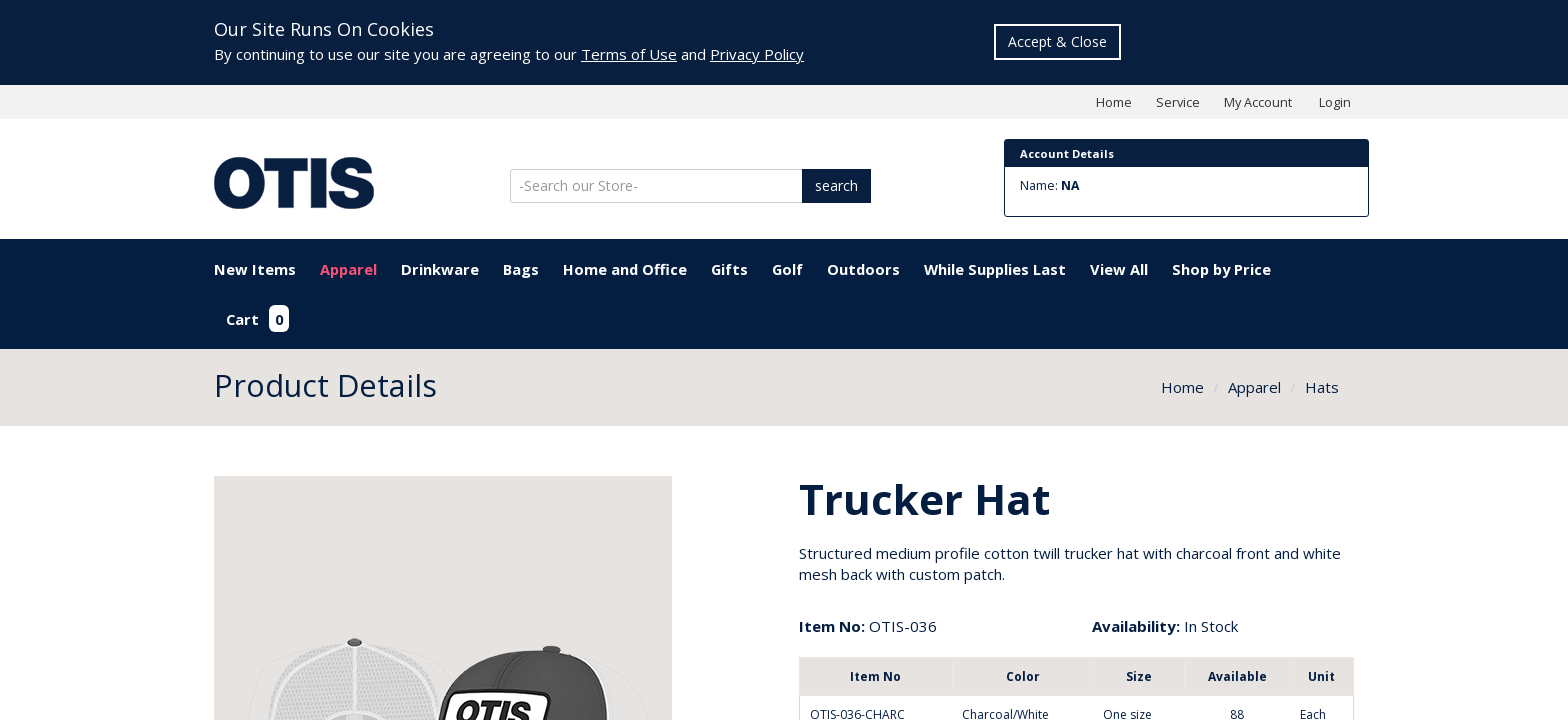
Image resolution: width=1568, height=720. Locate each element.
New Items (255, 269)
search (836, 185)
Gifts (729, 269)
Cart (257, 319)
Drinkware (440, 269)
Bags (521, 269)
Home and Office (625, 269)
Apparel (348, 269)
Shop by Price (1221, 269)
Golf (787, 269)
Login (1335, 102)
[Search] (658, 186)
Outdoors (863, 269)
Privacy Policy (757, 54)
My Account (1258, 102)
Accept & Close (1057, 41)
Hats (1322, 387)
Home (1114, 102)
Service (1178, 102)
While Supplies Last (995, 269)
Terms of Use (629, 54)
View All (1119, 269)
